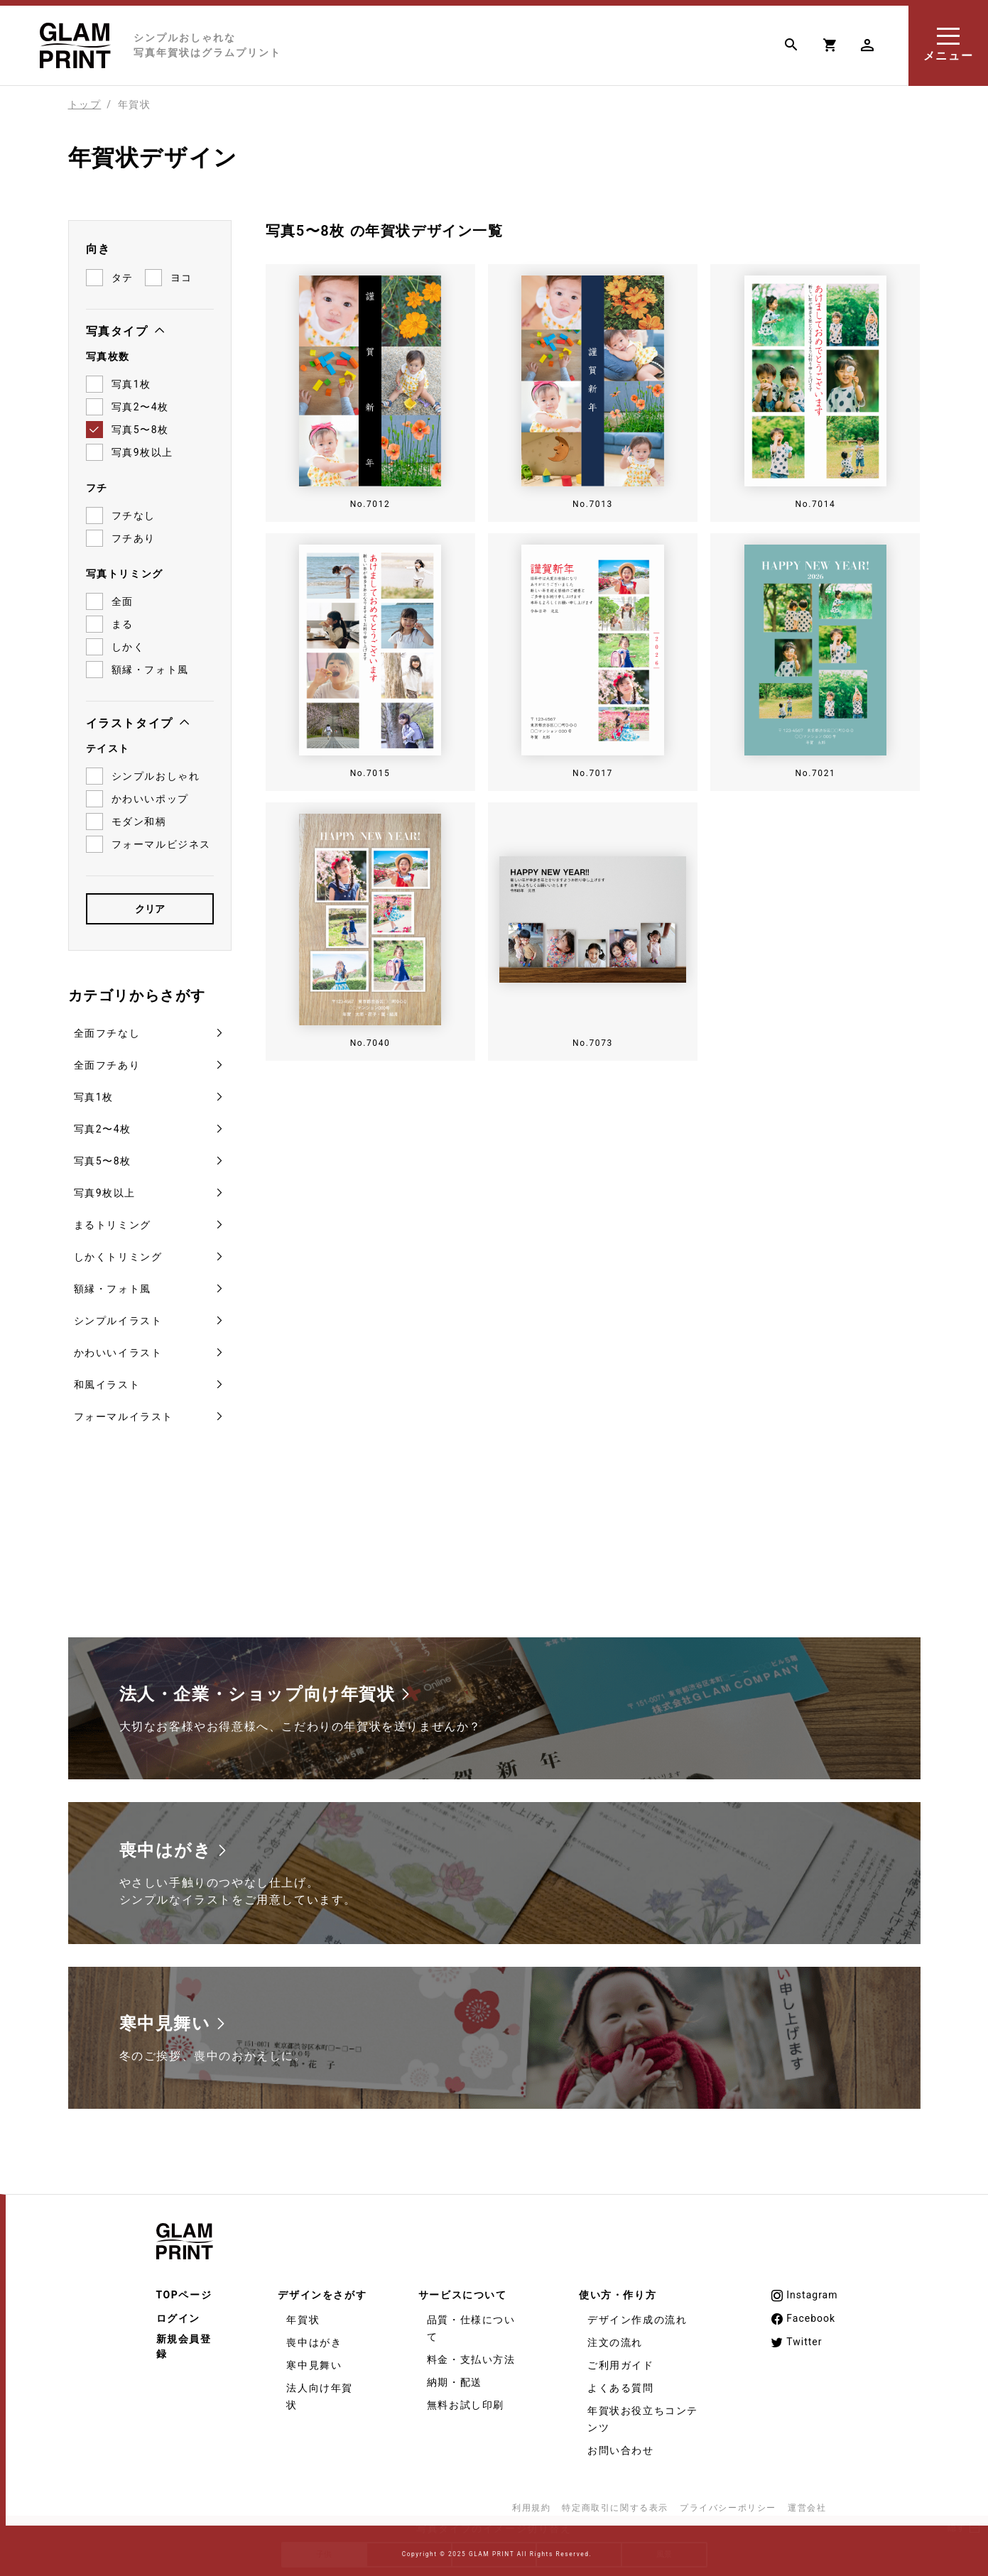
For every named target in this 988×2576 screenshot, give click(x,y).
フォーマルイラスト (123, 1411)
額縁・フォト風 (112, 1283)
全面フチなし (107, 1027)
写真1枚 (94, 1091)
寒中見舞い (314, 2359)
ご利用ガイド (620, 2359)
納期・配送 (454, 2376)
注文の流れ (615, 2336)
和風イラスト (107, 1379)
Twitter (796, 2337)
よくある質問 (620, 2382)
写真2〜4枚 (102, 1123)
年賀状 (303, 2314)
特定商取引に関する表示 (615, 2502)
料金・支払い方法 (471, 2353)
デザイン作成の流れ (637, 2314)
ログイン (178, 2312)
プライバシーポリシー (728, 2502)
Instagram (803, 2290)
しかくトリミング (118, 1251)
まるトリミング (112, 1219)
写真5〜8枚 (102, 1155)
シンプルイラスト (118, 1315)
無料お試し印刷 (465, 2399)
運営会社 (807, 2502)
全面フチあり (107, 1059)
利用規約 (531, 2502)
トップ (85, 104)
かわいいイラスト (118, 1347)
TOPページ (184, 2289)
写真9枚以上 (105, 1187)
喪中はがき (314, 2336)
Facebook (802, 2313)
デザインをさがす (322, 2289)
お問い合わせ (620, 2444)
